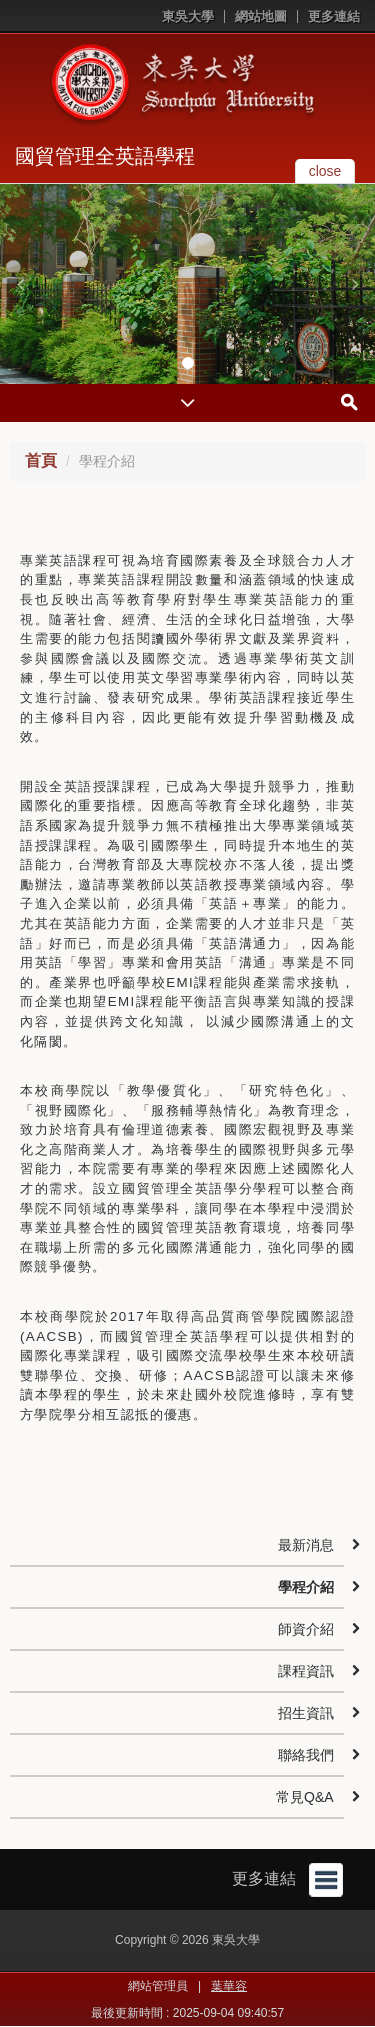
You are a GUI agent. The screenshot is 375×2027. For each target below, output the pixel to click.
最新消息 (306, 1545)
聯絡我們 (306, 1755)
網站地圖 (261, 16)
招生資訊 (306, 1713)
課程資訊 (306, 1671)
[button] (20, 284)
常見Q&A (305, 1797)
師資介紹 (306, 1629)
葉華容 (229, 1986)
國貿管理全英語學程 (105, 156)
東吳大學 (188, 16)
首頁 (41, 460)
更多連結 (334, 16)
